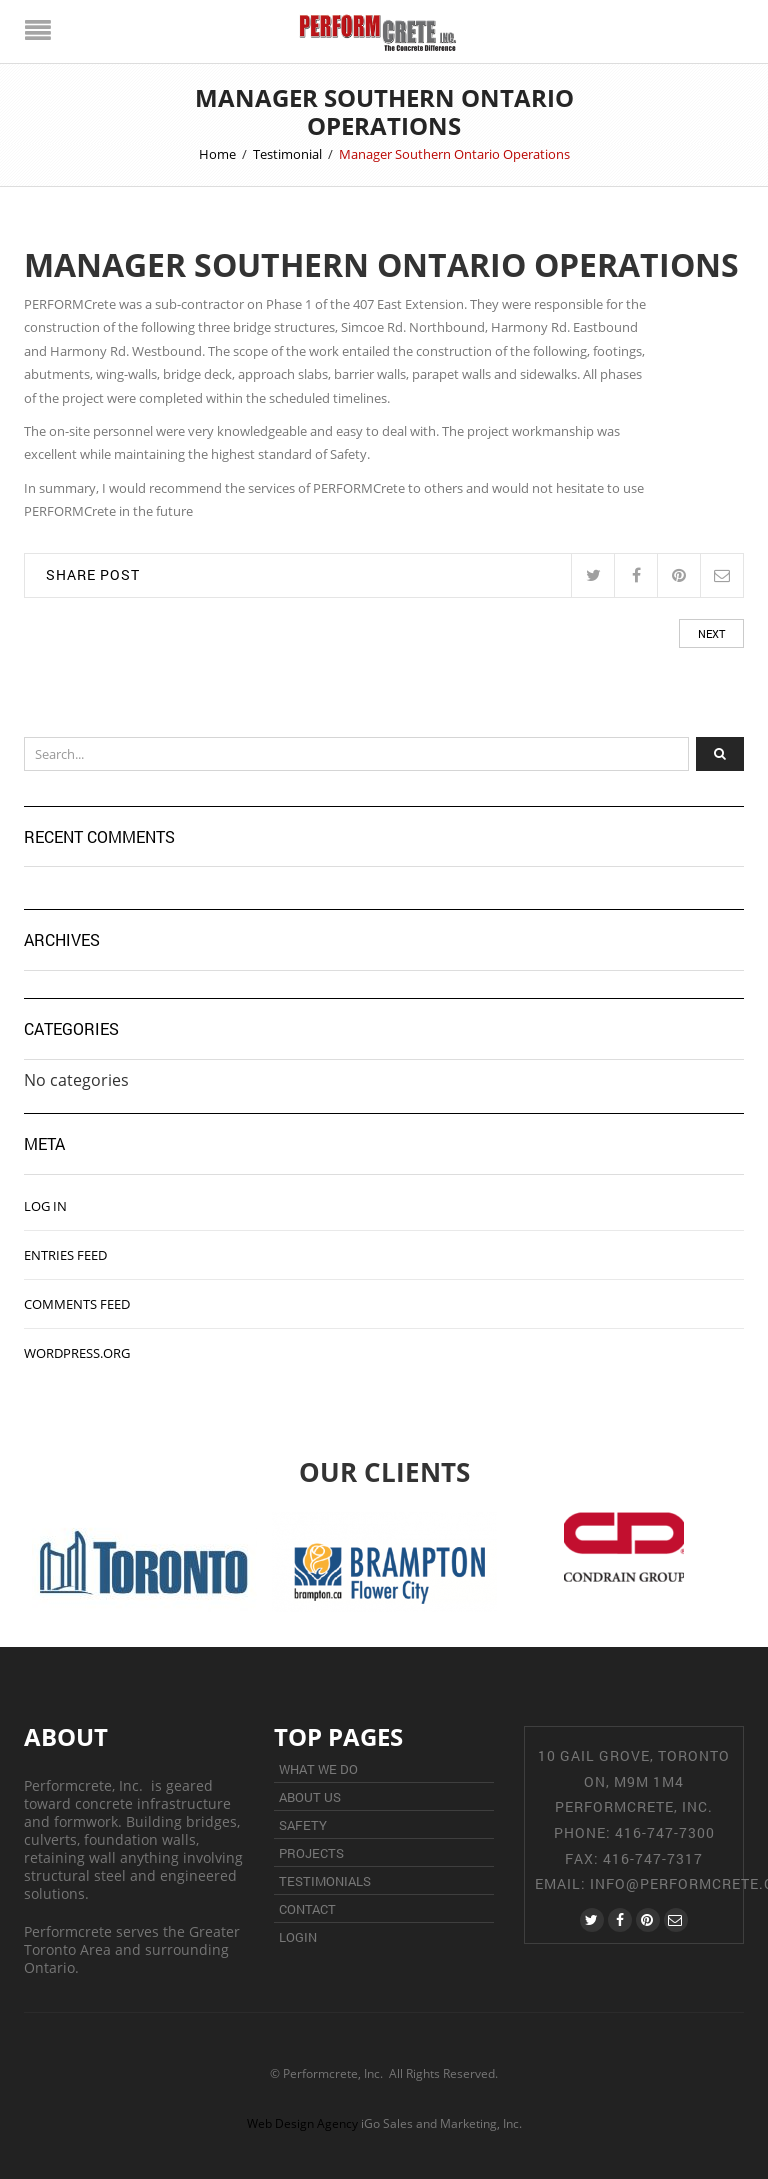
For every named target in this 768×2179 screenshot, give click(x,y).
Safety (303, 1825)
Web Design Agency (302, 2123)
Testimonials (325, 1881)
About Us (310, 1797)
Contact (307, 1909)
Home (217, 154)
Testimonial (287, 154)
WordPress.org (77, 1353)
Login (298, 1937)
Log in (45, 1206)
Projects (311, 1853)
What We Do (318, 1769)
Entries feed (65, 1255)
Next (711, 633)
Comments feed (77, 1304)
